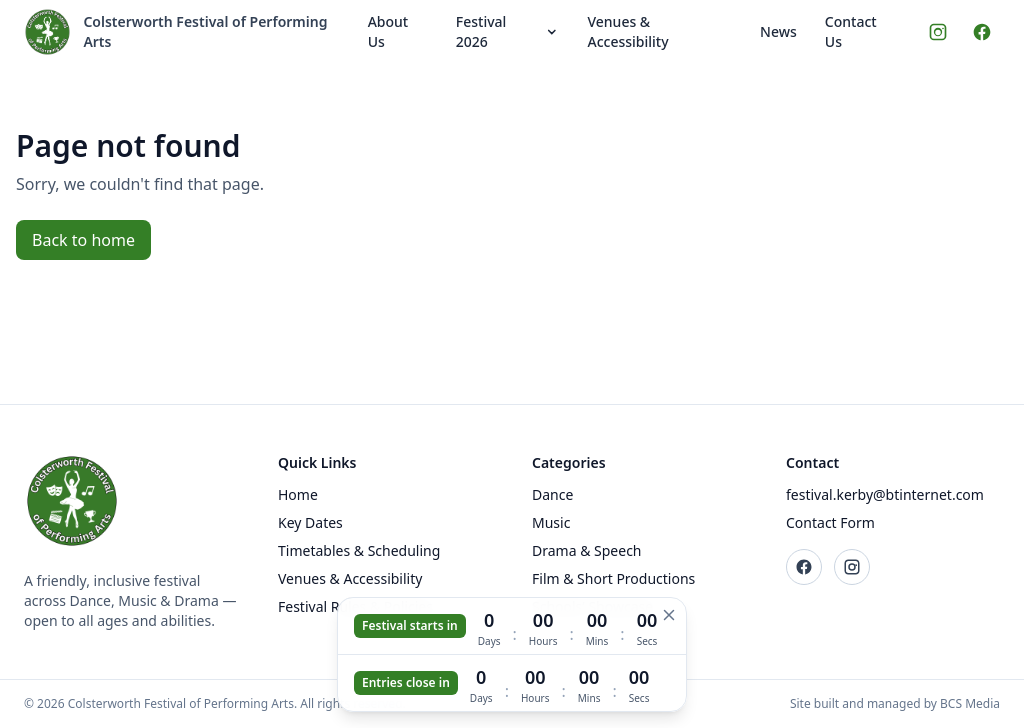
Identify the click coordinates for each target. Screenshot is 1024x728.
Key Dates (310, 522)
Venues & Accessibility (627, 31)
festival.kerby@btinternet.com (885, 494)
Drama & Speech (587, 550)
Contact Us (851, 31)
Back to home (83, 240)
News (778, 31)
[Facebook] (982, 32)
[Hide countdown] (669, 615)
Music (551, 522)
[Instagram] (938, 32)
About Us (388, 31)
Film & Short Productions (613, 578)
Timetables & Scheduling (359, 550)
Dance (552, 494)
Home (298, 494)
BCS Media (970, 703)
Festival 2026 (508, 31)
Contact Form (830, 522)
